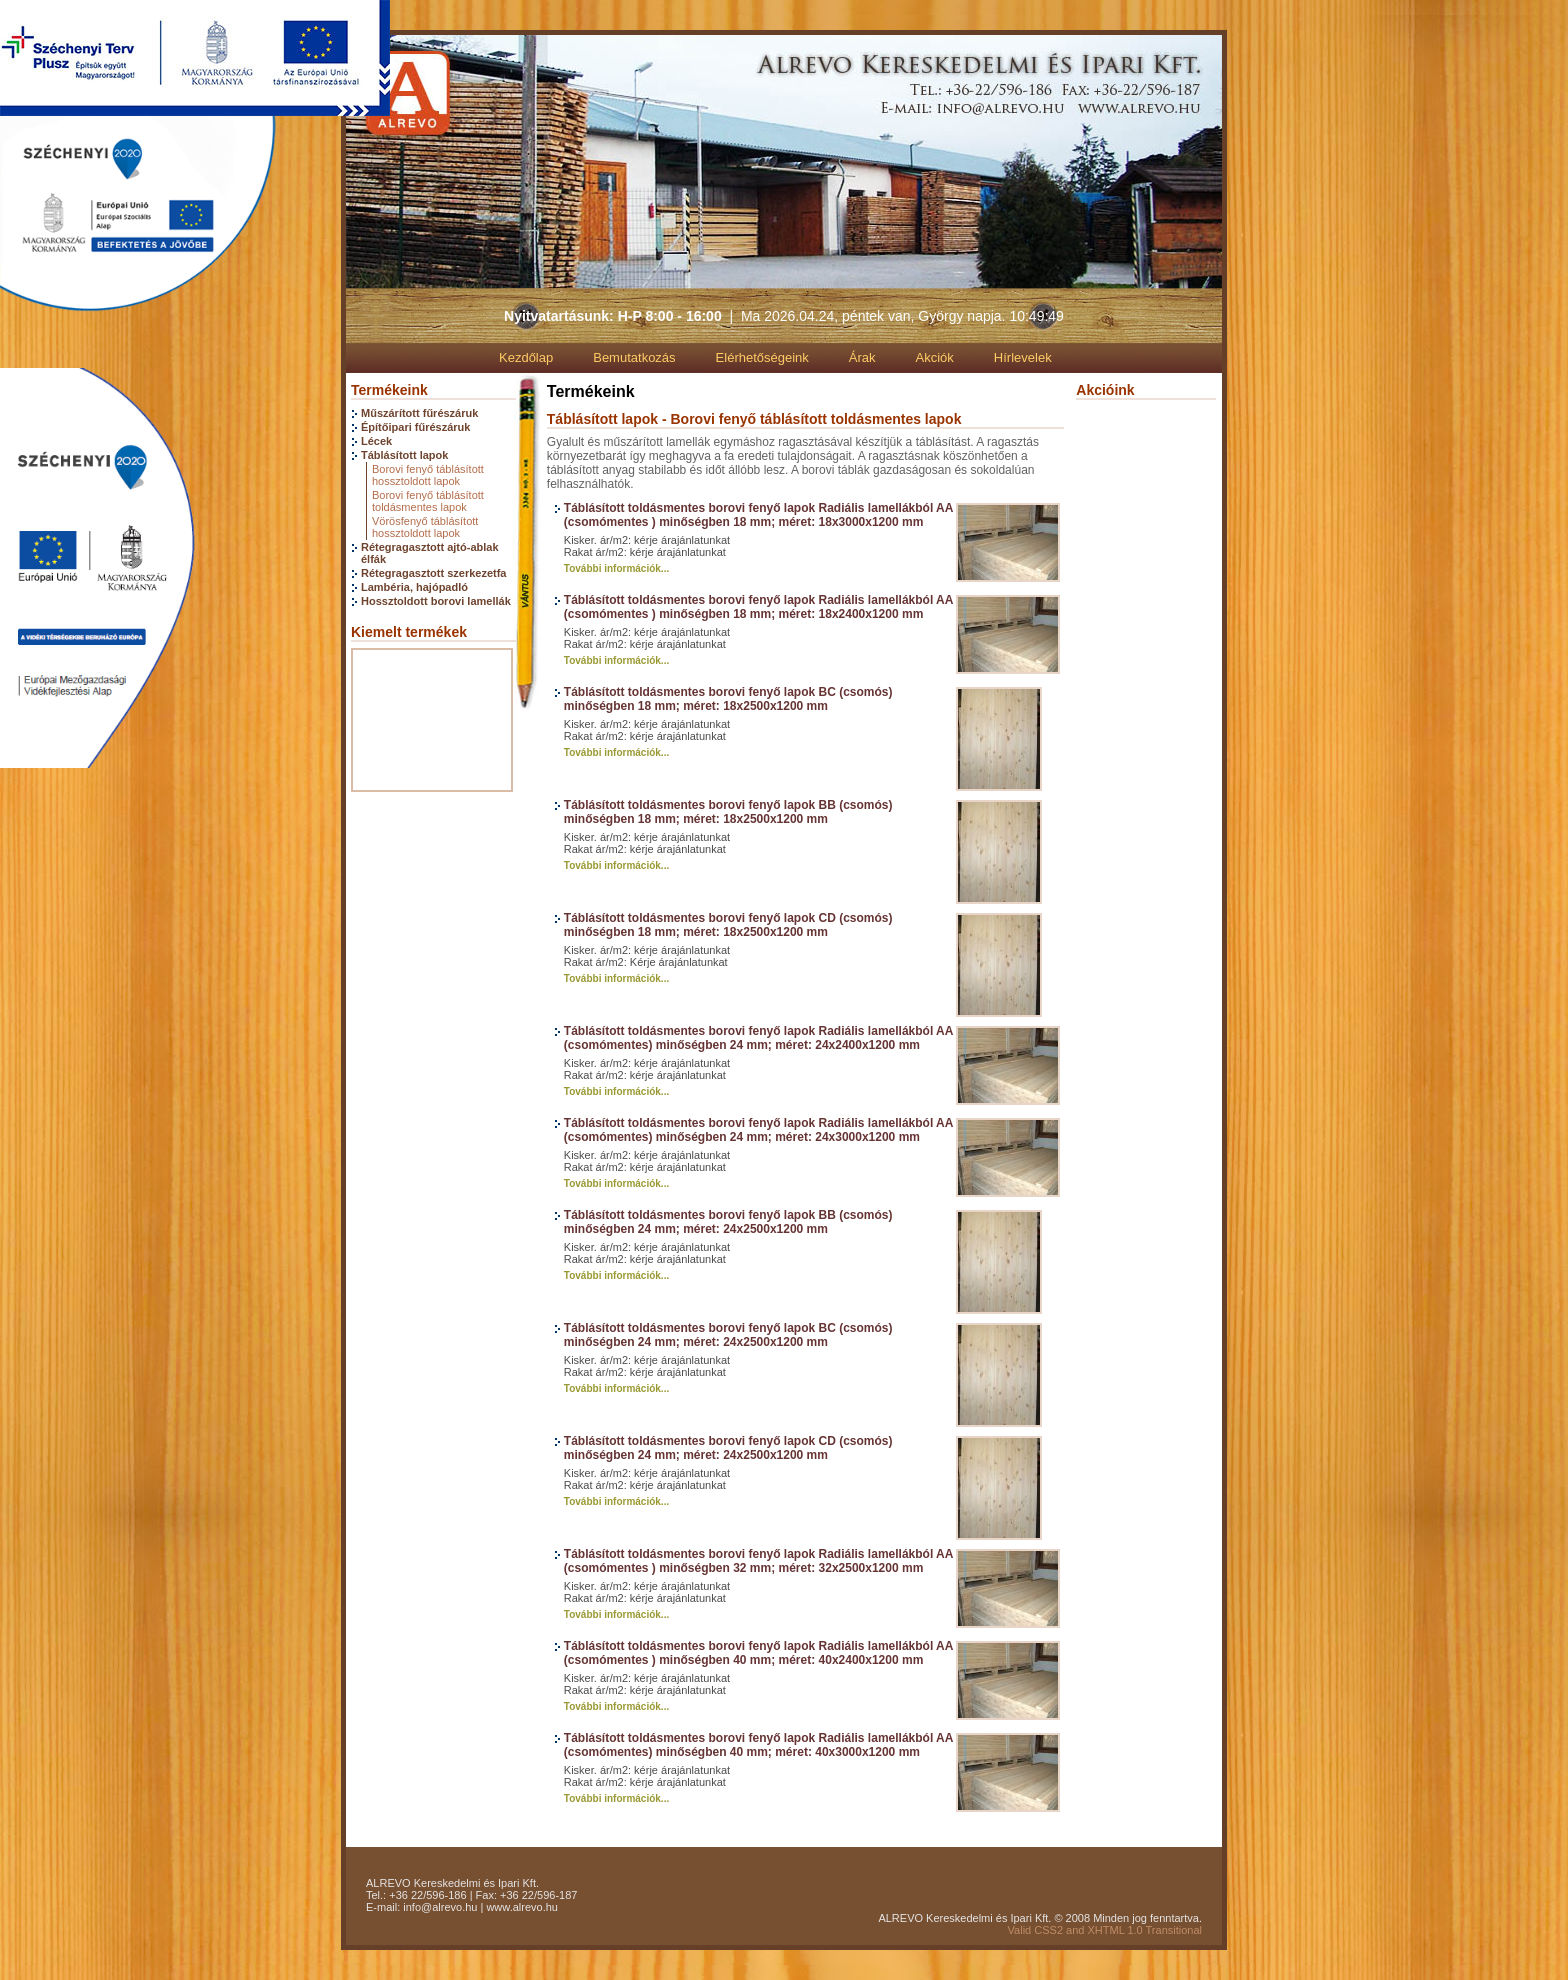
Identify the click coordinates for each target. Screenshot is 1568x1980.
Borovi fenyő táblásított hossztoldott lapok (428, 475)
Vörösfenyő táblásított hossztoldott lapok (425, 527)
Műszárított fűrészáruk (419, 413)
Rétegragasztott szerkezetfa (434, 573)
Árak (862, 357)
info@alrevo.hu (440, 1907)
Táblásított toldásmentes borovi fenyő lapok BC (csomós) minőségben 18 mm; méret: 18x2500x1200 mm (728, 699)
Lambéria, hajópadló (414, 587)
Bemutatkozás (634, 357)
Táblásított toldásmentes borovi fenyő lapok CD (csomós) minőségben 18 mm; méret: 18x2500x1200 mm (728, 925)
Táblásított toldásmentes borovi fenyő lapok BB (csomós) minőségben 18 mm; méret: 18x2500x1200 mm (728, 812)
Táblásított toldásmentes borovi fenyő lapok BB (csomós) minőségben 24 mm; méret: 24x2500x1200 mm (728, 1222)
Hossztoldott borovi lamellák (436, 601)
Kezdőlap (526, 357)
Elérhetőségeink (762, 357)
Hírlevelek (1023, 357)
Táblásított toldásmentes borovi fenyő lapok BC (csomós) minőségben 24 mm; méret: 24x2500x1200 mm (728, 1335)
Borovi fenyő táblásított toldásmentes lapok (428, 501)
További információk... (616, 568)
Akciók (935, 357)
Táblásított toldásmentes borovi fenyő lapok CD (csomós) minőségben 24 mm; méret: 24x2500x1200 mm (728, 1448)
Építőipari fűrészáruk (415, 427)
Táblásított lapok (404, 455)
